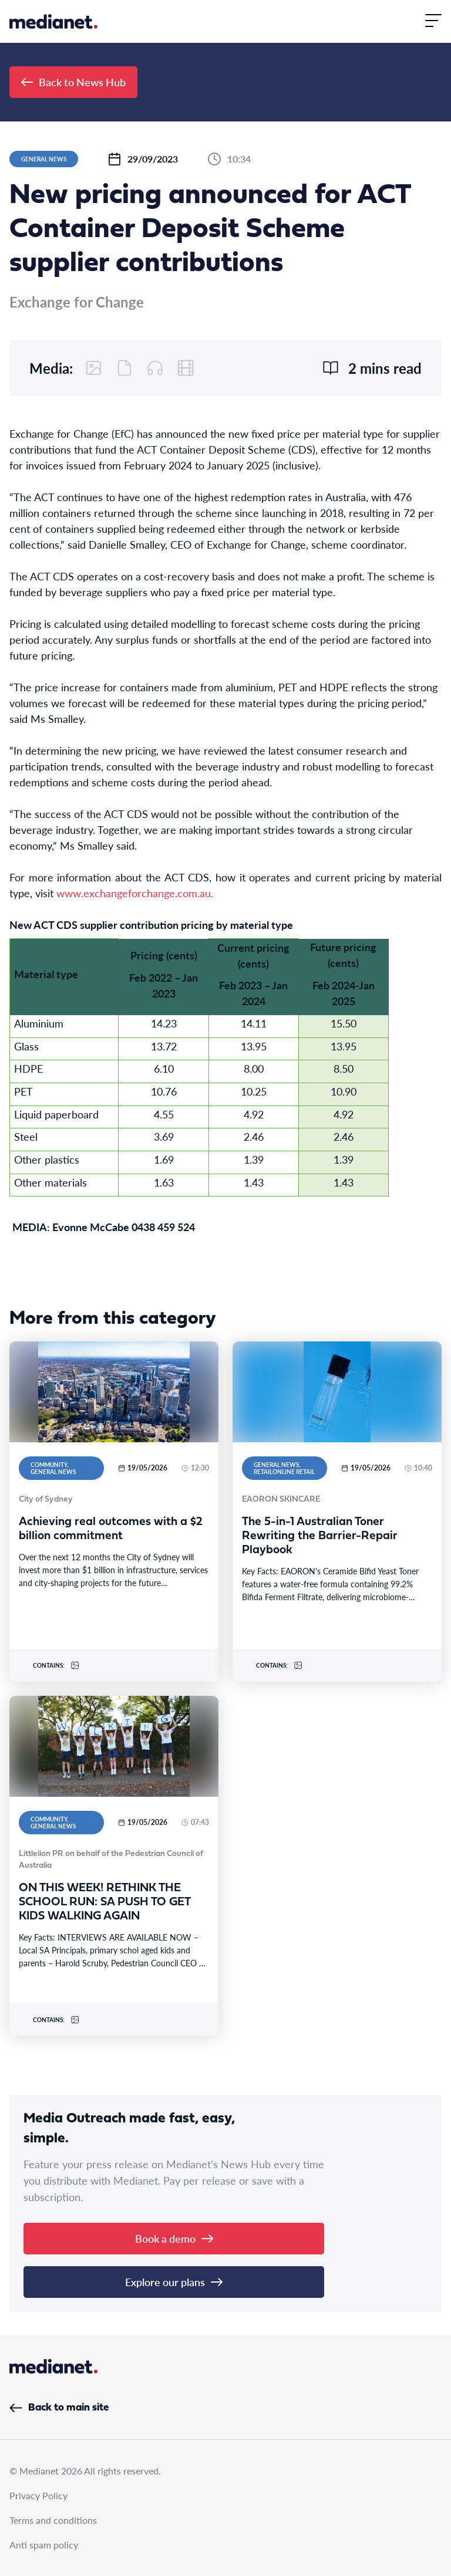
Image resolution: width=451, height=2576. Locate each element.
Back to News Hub (73, 82)
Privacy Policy (38, 2495)
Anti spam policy (43, 2544)
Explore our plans (174, 2281)
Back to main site (59, 2407)
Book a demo (174, 2238)
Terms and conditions (53, 2520)
